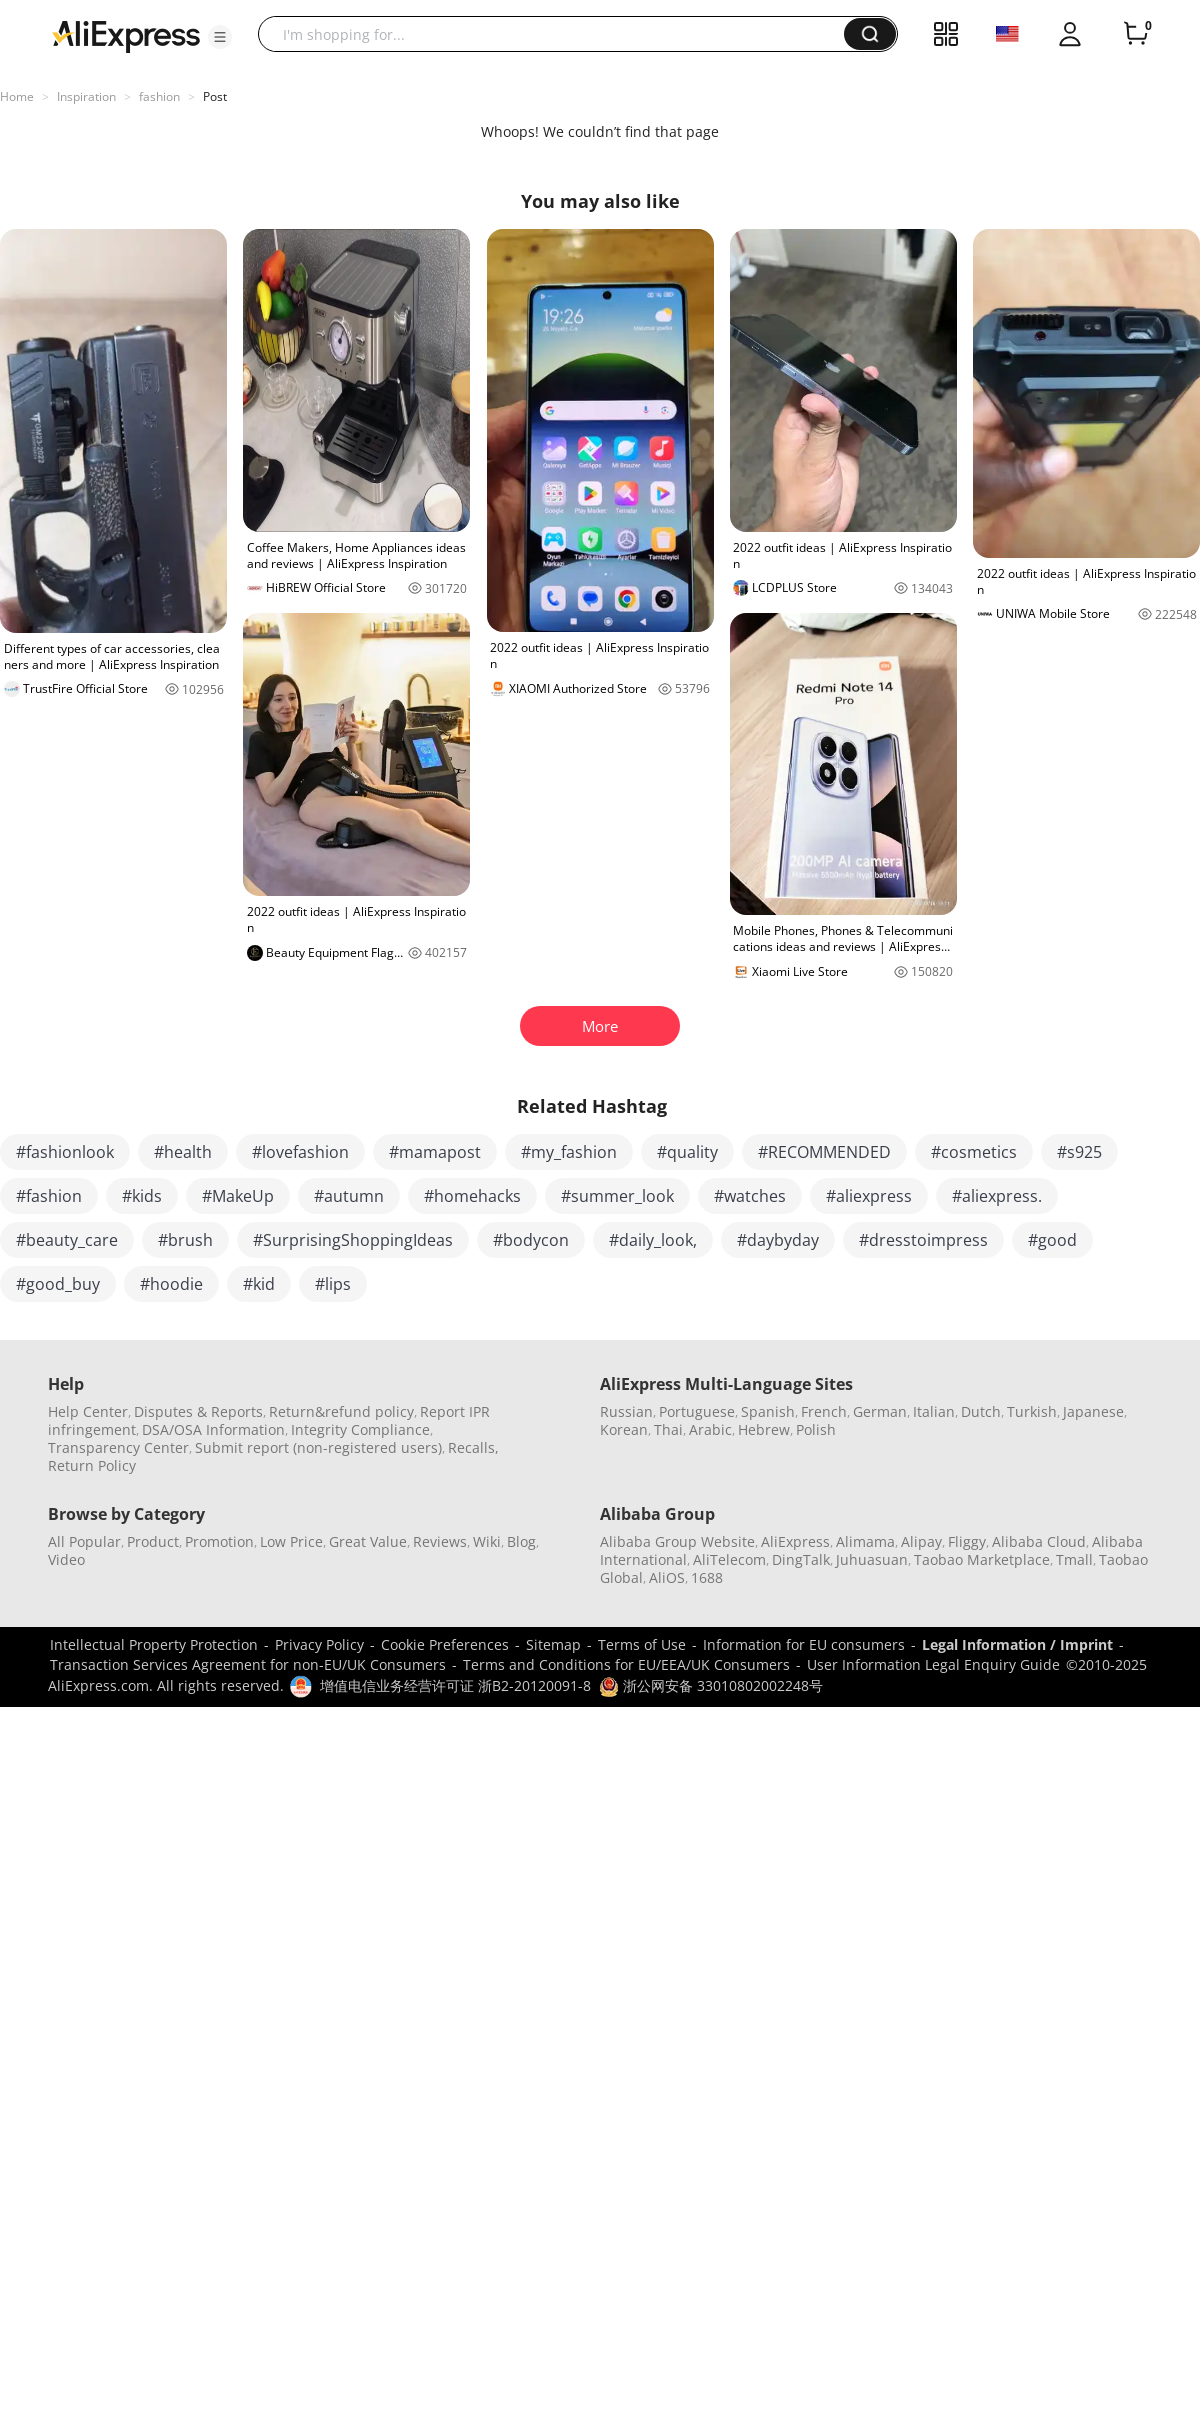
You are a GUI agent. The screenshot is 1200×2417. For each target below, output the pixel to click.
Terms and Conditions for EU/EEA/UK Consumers (626, 1664)
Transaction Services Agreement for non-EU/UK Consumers (248, 1664)
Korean (624, 1429)
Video (66, 1559)
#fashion (49, 1196)
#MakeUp (238, 1196)
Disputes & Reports (198, 1411)
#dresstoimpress (923, 1240)
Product (153, 1541)
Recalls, (473, 1447)
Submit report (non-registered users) (318, 1447)
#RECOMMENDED (824, 1152)
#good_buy (58, 1284)
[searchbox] (558, 34)
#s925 (1079, 1152)
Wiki (487, 1541)
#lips (333, 1284)
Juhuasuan (872, 1559)
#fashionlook (65, 1152)
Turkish (1032, 1411)
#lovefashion (300, 1152)
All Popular (84, 1541)
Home (17, 96)
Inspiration (86, 96)
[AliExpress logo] (126, 35)
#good (1052, 1240)
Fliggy (967, 1541)
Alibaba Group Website (677, 1541)
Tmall (1074, 1559)
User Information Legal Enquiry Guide (933, 1664)
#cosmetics (974, 1152)
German (880, 1411)
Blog (521, 1541)
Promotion (219, 1541)
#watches (750, 1196)
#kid (259, 1284)
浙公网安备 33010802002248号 (711, 1685)
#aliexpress (869, 1196)
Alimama (865, 1541)
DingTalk (801, 1559)
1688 (707, 1577)
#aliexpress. (997, 1196)
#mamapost (435, 1152)
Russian (626, 1411)
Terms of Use (642, 1644)
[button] (220, 37)
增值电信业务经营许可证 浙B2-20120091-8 (455, 1685)
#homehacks (472, 1196)
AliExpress (795, 1541)
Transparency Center (118, 1447)
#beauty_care (67, 1240)
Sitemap (553, 1644)
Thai (668, 1429)
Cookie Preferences (445, 1644)
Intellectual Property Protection (154, 1644)
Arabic (710, 1429)
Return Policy (92, 1465)
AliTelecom (729, 1559)
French (824, 1411)
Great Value (368, 1541)
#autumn (349, 1196)
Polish (816, 1429)
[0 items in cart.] (1136, 34)
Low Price (291, 1541)
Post (215, 96)
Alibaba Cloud (1039, 1541)
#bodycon (531, 1240)
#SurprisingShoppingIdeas (353, 1240)
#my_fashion (569, 1152)
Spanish (768, 1411)
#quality (687, 1152)
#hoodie (171, 1284)
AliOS (667, 1577)
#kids (142, 1196)
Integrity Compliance (360, 1429)
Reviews (440, 1541)
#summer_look (617, 1196)
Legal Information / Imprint (1017, 1644)
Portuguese (697, 1411)
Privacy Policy (319, 1644)
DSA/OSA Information (213, 1429)
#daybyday (778, 1240)
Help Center (88, 1411)
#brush (185, 1240)
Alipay (921, 1541)
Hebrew (764, 1429)
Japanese (1093, 1411)
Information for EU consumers (804, 1644)
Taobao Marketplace (982, 1559)
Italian (934, 1411)
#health (183, 1152)
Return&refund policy (341, 1411)
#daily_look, (653, 1240)
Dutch (981, 1411)
